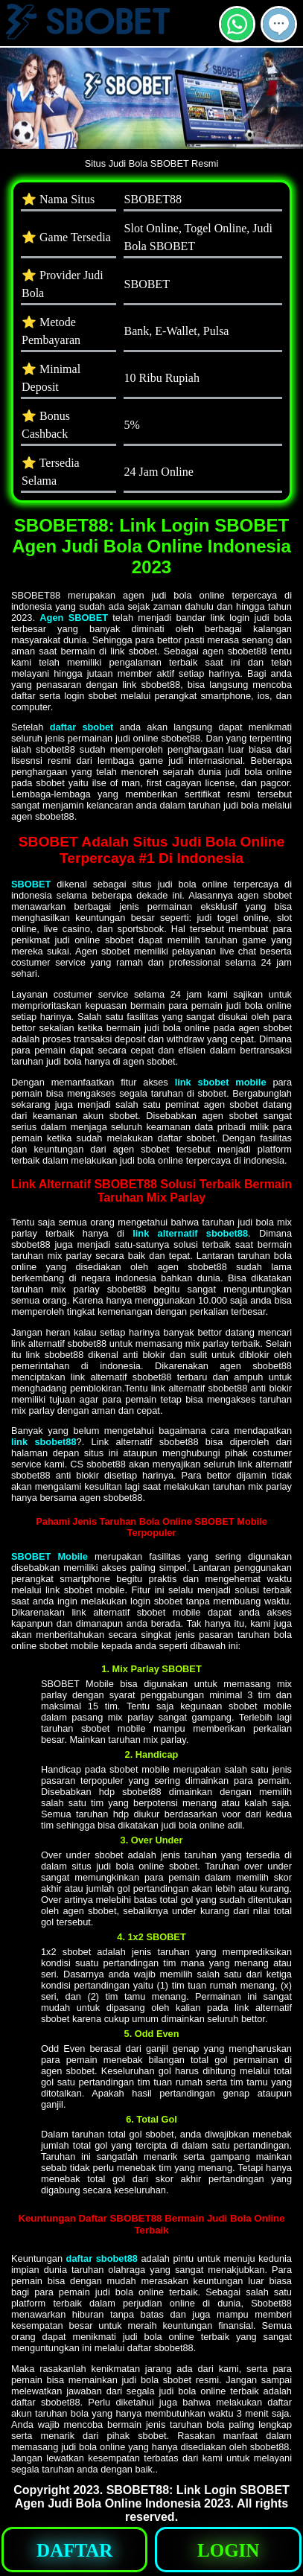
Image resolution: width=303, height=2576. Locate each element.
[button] (279, 24)
